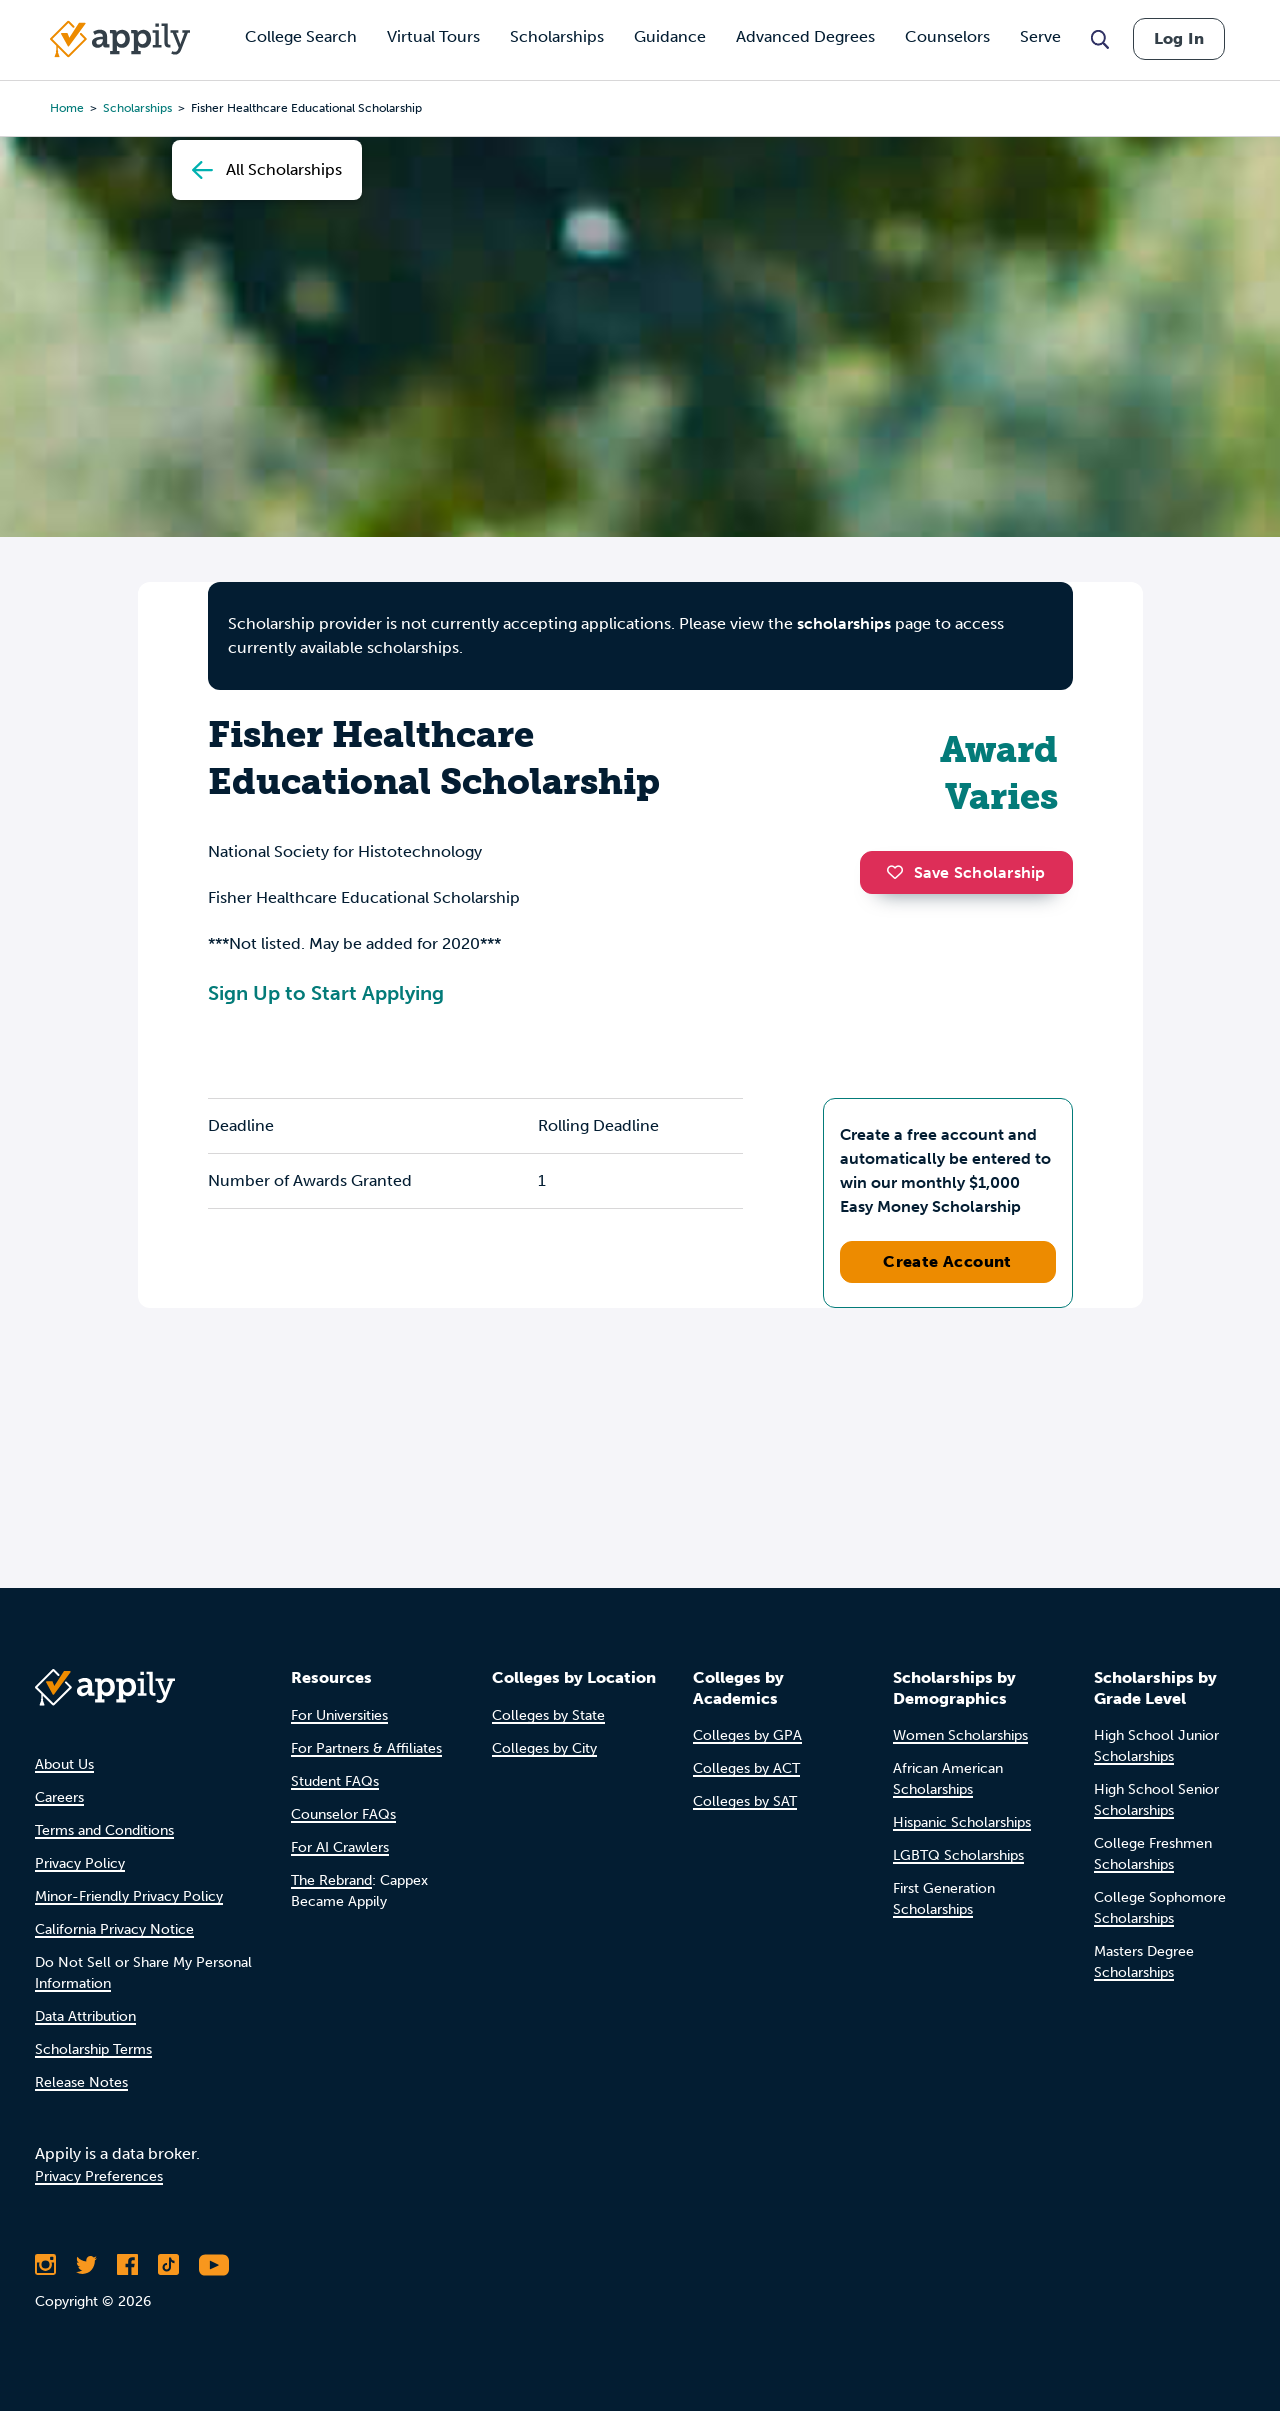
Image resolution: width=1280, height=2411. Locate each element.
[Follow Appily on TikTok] (168, 2265)
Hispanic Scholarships (962, 1822)
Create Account (947, 1261)
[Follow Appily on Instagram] (45, 2265)
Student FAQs (335, 1781)
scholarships (844, 623)
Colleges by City (544, 1748)
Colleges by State (548, 1715)
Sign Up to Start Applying (326, 993)
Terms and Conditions (104, 1830)
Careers (59, 1797)
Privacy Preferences (99, 2176)
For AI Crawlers (340, 1847)
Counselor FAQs (343, 1814)
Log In (1179, 38)
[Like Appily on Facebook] (127, 2265)
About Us (64, 1764)
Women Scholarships (960, 1735)
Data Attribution (85, 2016)
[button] (900, 872)
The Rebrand (331, 1880)
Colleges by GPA (747, 1735)
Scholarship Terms (93, 2049)
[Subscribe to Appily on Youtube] (214, 2265)
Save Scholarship (966, 872)
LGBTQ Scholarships (958, 1855)
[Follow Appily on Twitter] (86, 2265)
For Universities (339, 1715)
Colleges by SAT (745, 1801)
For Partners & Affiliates (366, 1748)
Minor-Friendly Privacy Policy (129, 1896)
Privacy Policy (80, 1863)
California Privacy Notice (114, 1929)
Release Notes (81, 2082)
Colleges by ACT (746, 1768)
